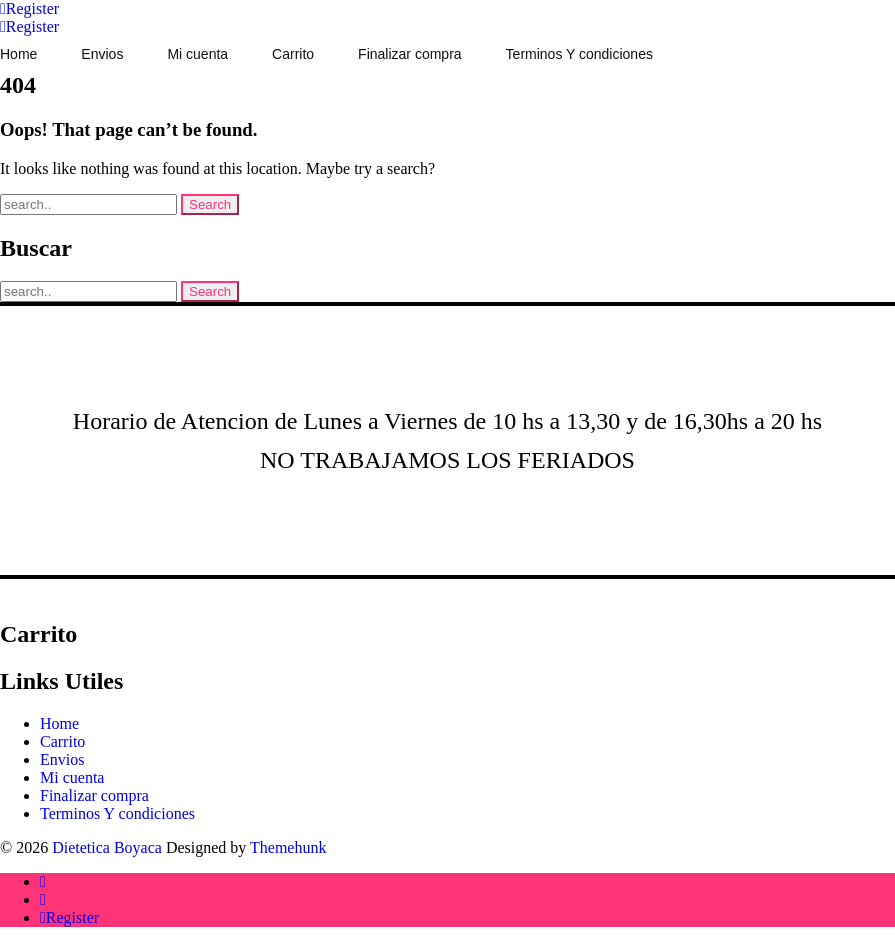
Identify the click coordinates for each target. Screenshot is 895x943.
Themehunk (288, 847)
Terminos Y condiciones (117, 813)
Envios (62, 759)
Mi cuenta (72, 777)
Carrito (62, 741)
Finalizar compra (94, 795)
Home (59, 723)
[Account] (29, 8)
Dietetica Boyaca (107, 847)
